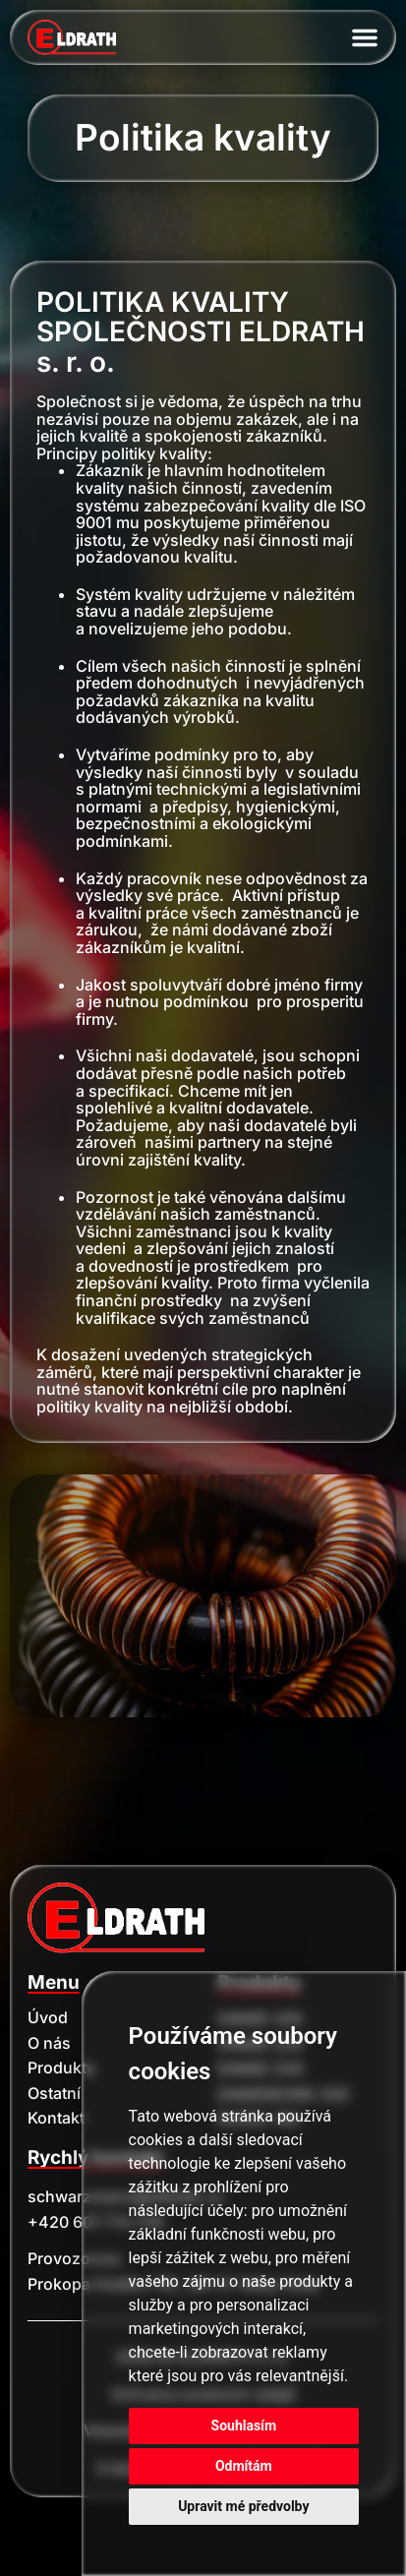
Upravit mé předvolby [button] (243, 2506)
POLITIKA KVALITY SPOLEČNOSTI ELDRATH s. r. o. (200, 332)
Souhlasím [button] (244, 2425)
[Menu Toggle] (364, 37)
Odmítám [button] (243, 2466)
